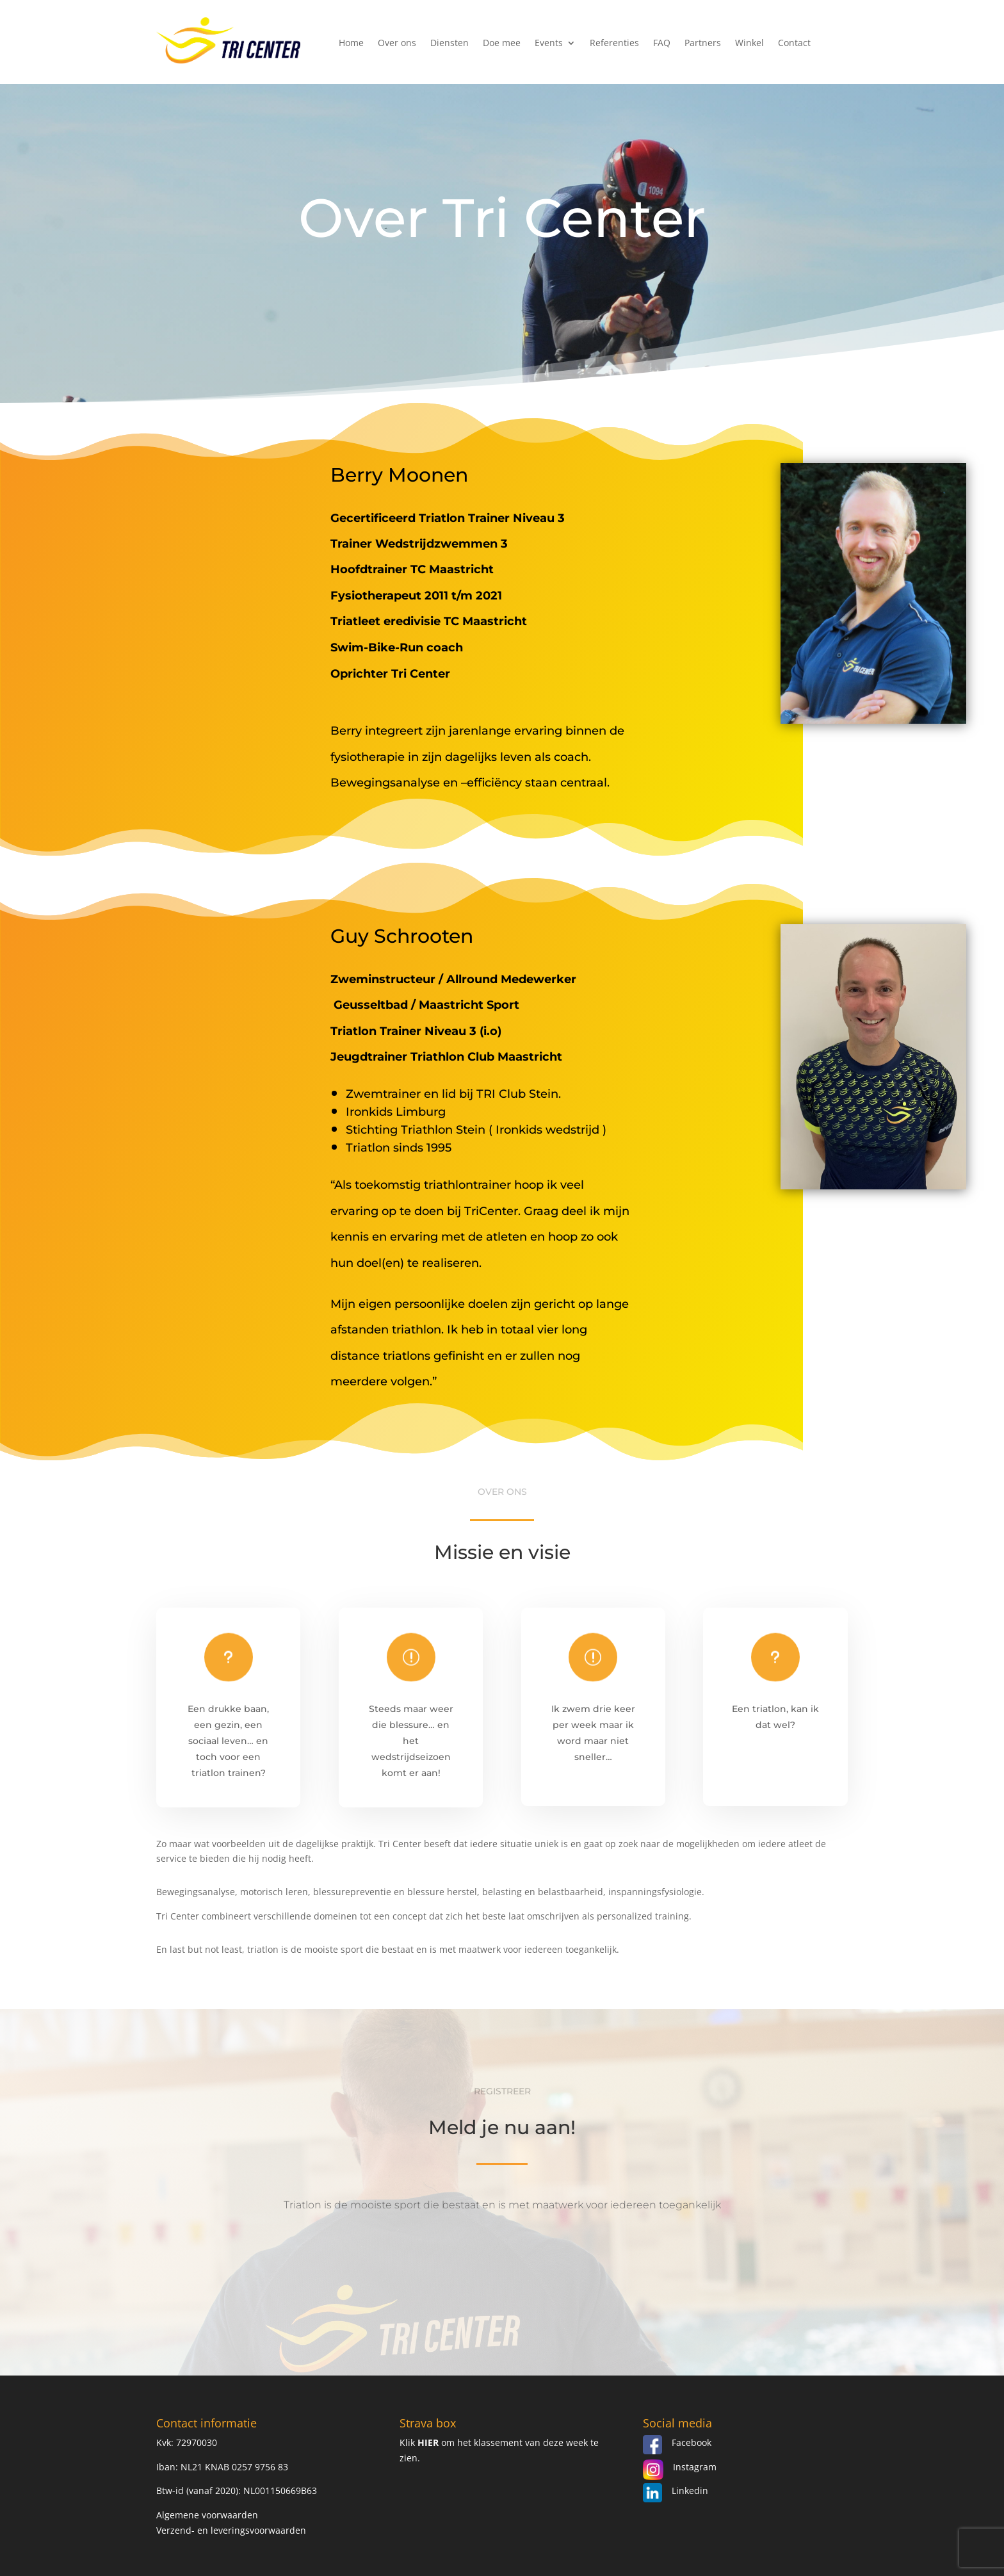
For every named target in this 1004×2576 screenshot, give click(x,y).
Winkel (749, 43)
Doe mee (502, 43)
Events (549, 43)
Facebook (691, 2442)
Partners (702, 43)
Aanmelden (502, 2279)
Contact (794, 43)
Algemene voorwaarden (207, 2515)
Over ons (397, 43)
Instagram (695, 2467)
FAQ (661, 43)
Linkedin (690, 2490)
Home (351, 43)
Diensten (449, 43)
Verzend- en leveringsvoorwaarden (231, 2530)
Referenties (614, 43)
